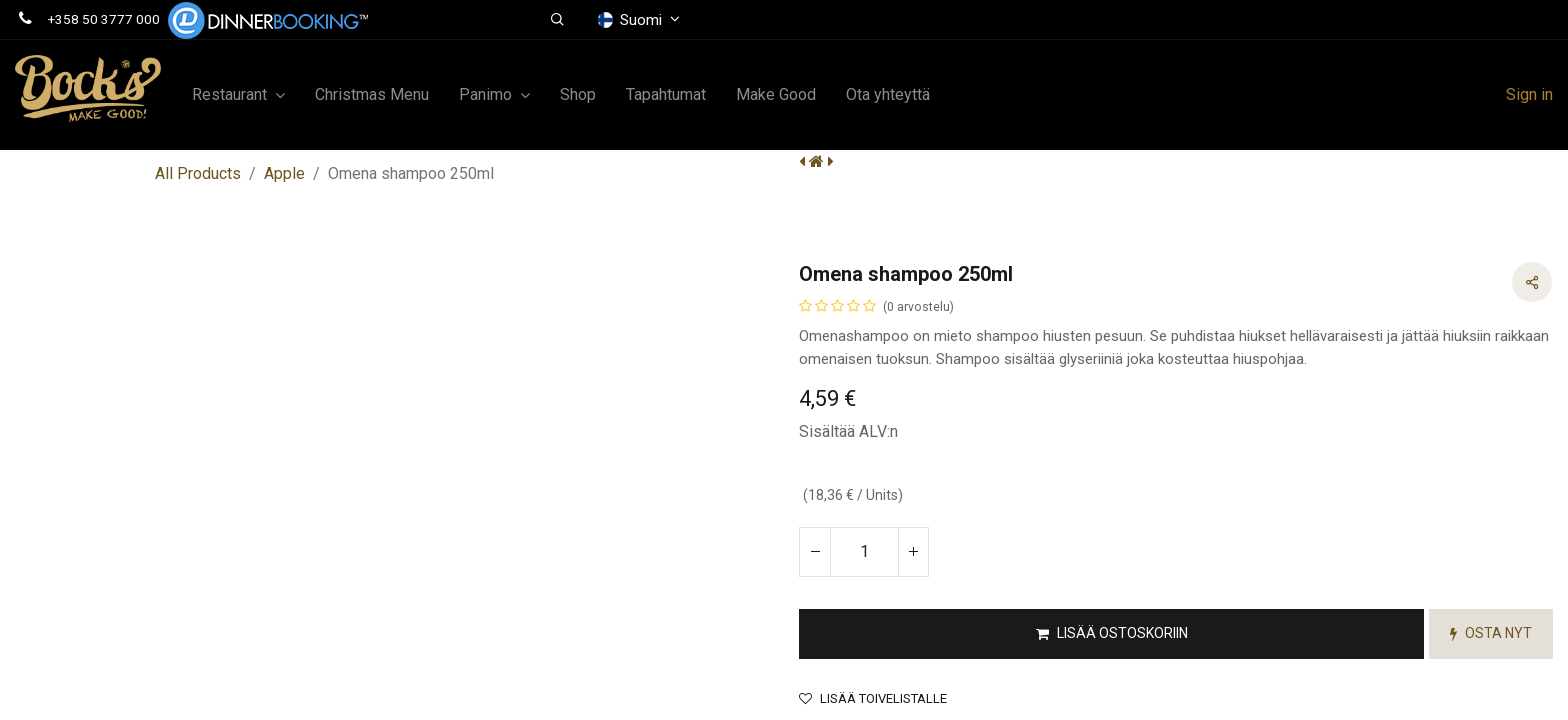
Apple (284, 173)
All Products (198, 173)
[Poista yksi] (815, 552)
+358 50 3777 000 (104, 19)
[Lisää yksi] (913, 552)
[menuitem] (372, 95)
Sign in (1529, 94)
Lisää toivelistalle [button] (873, 698)
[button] (558, 20)
